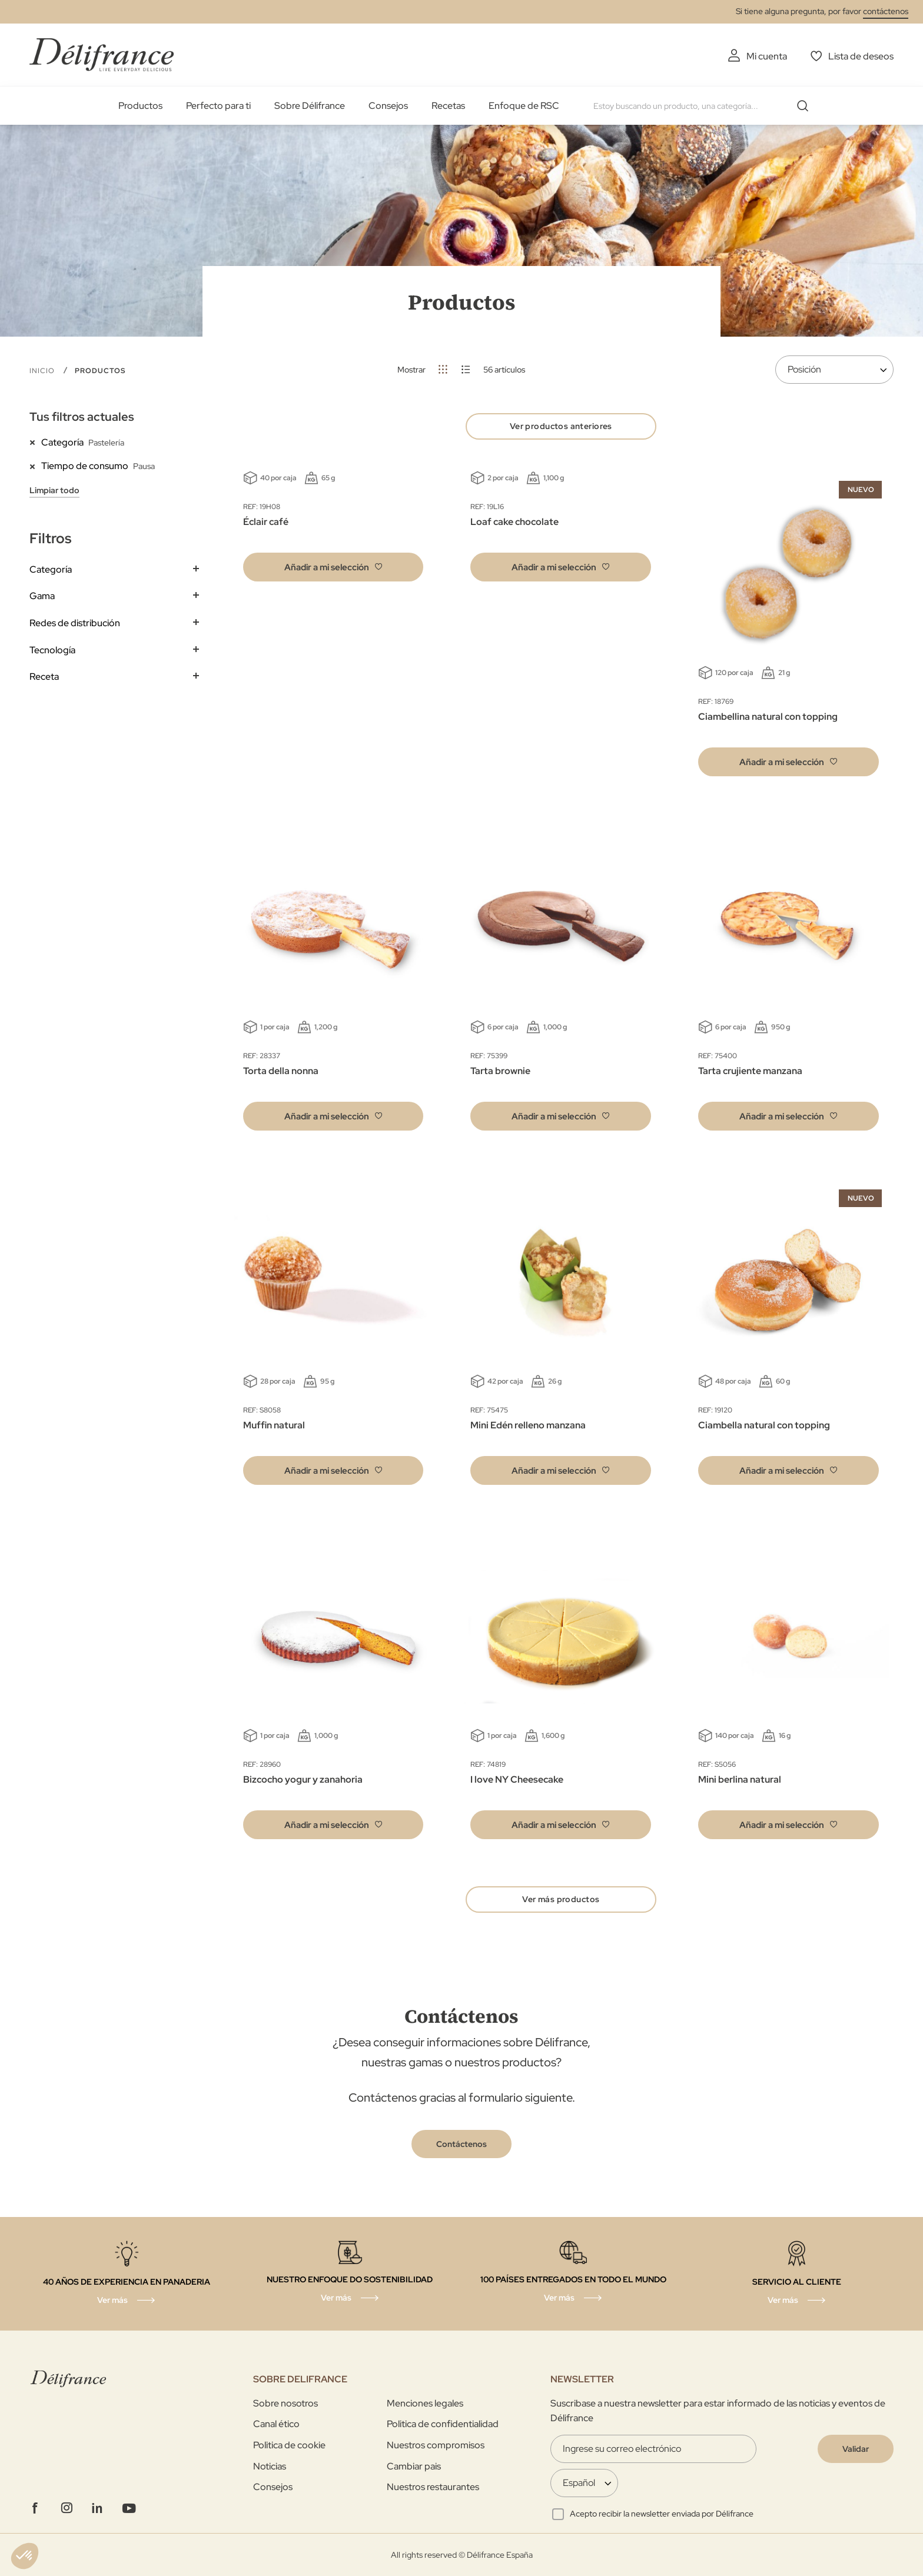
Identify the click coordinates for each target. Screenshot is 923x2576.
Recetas (448, 105)
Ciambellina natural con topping (768, 716)
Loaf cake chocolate (514, 522)
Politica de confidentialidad (443, 2424)
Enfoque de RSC (524, 105)
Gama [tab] (42, 596)
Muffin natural (274, 1425)
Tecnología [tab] (52, 650)
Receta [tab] (44, 676)
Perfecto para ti (218, 105)
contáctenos (885, 11)
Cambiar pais (414, 2466)
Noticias (269, 2466)
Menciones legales (425, 2403)
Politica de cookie (289, 2445)
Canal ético (276, 2424)
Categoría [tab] (50, 569)
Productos (140, 105)
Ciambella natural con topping (764, 1425)
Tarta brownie (500, 1071)
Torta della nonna (280, 1071)
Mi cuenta (766, 56)
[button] (333, 567)
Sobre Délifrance (309, 105)
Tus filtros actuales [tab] (81, 416)
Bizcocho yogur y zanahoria (303, 1779)
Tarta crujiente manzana (750, 1071)
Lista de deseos (861, 56)
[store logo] (101, 54)
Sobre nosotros (285, 2403)
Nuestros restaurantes (433, 2487)
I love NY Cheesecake (516, 1779)
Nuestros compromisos (435, 2445)
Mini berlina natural (739, 1779)
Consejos (388, 105)
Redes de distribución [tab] (74, 623)
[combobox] (705, 106)
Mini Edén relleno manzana (528, 1425)
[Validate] (856, 2449)
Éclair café (265, 522)
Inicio (43, 370)
